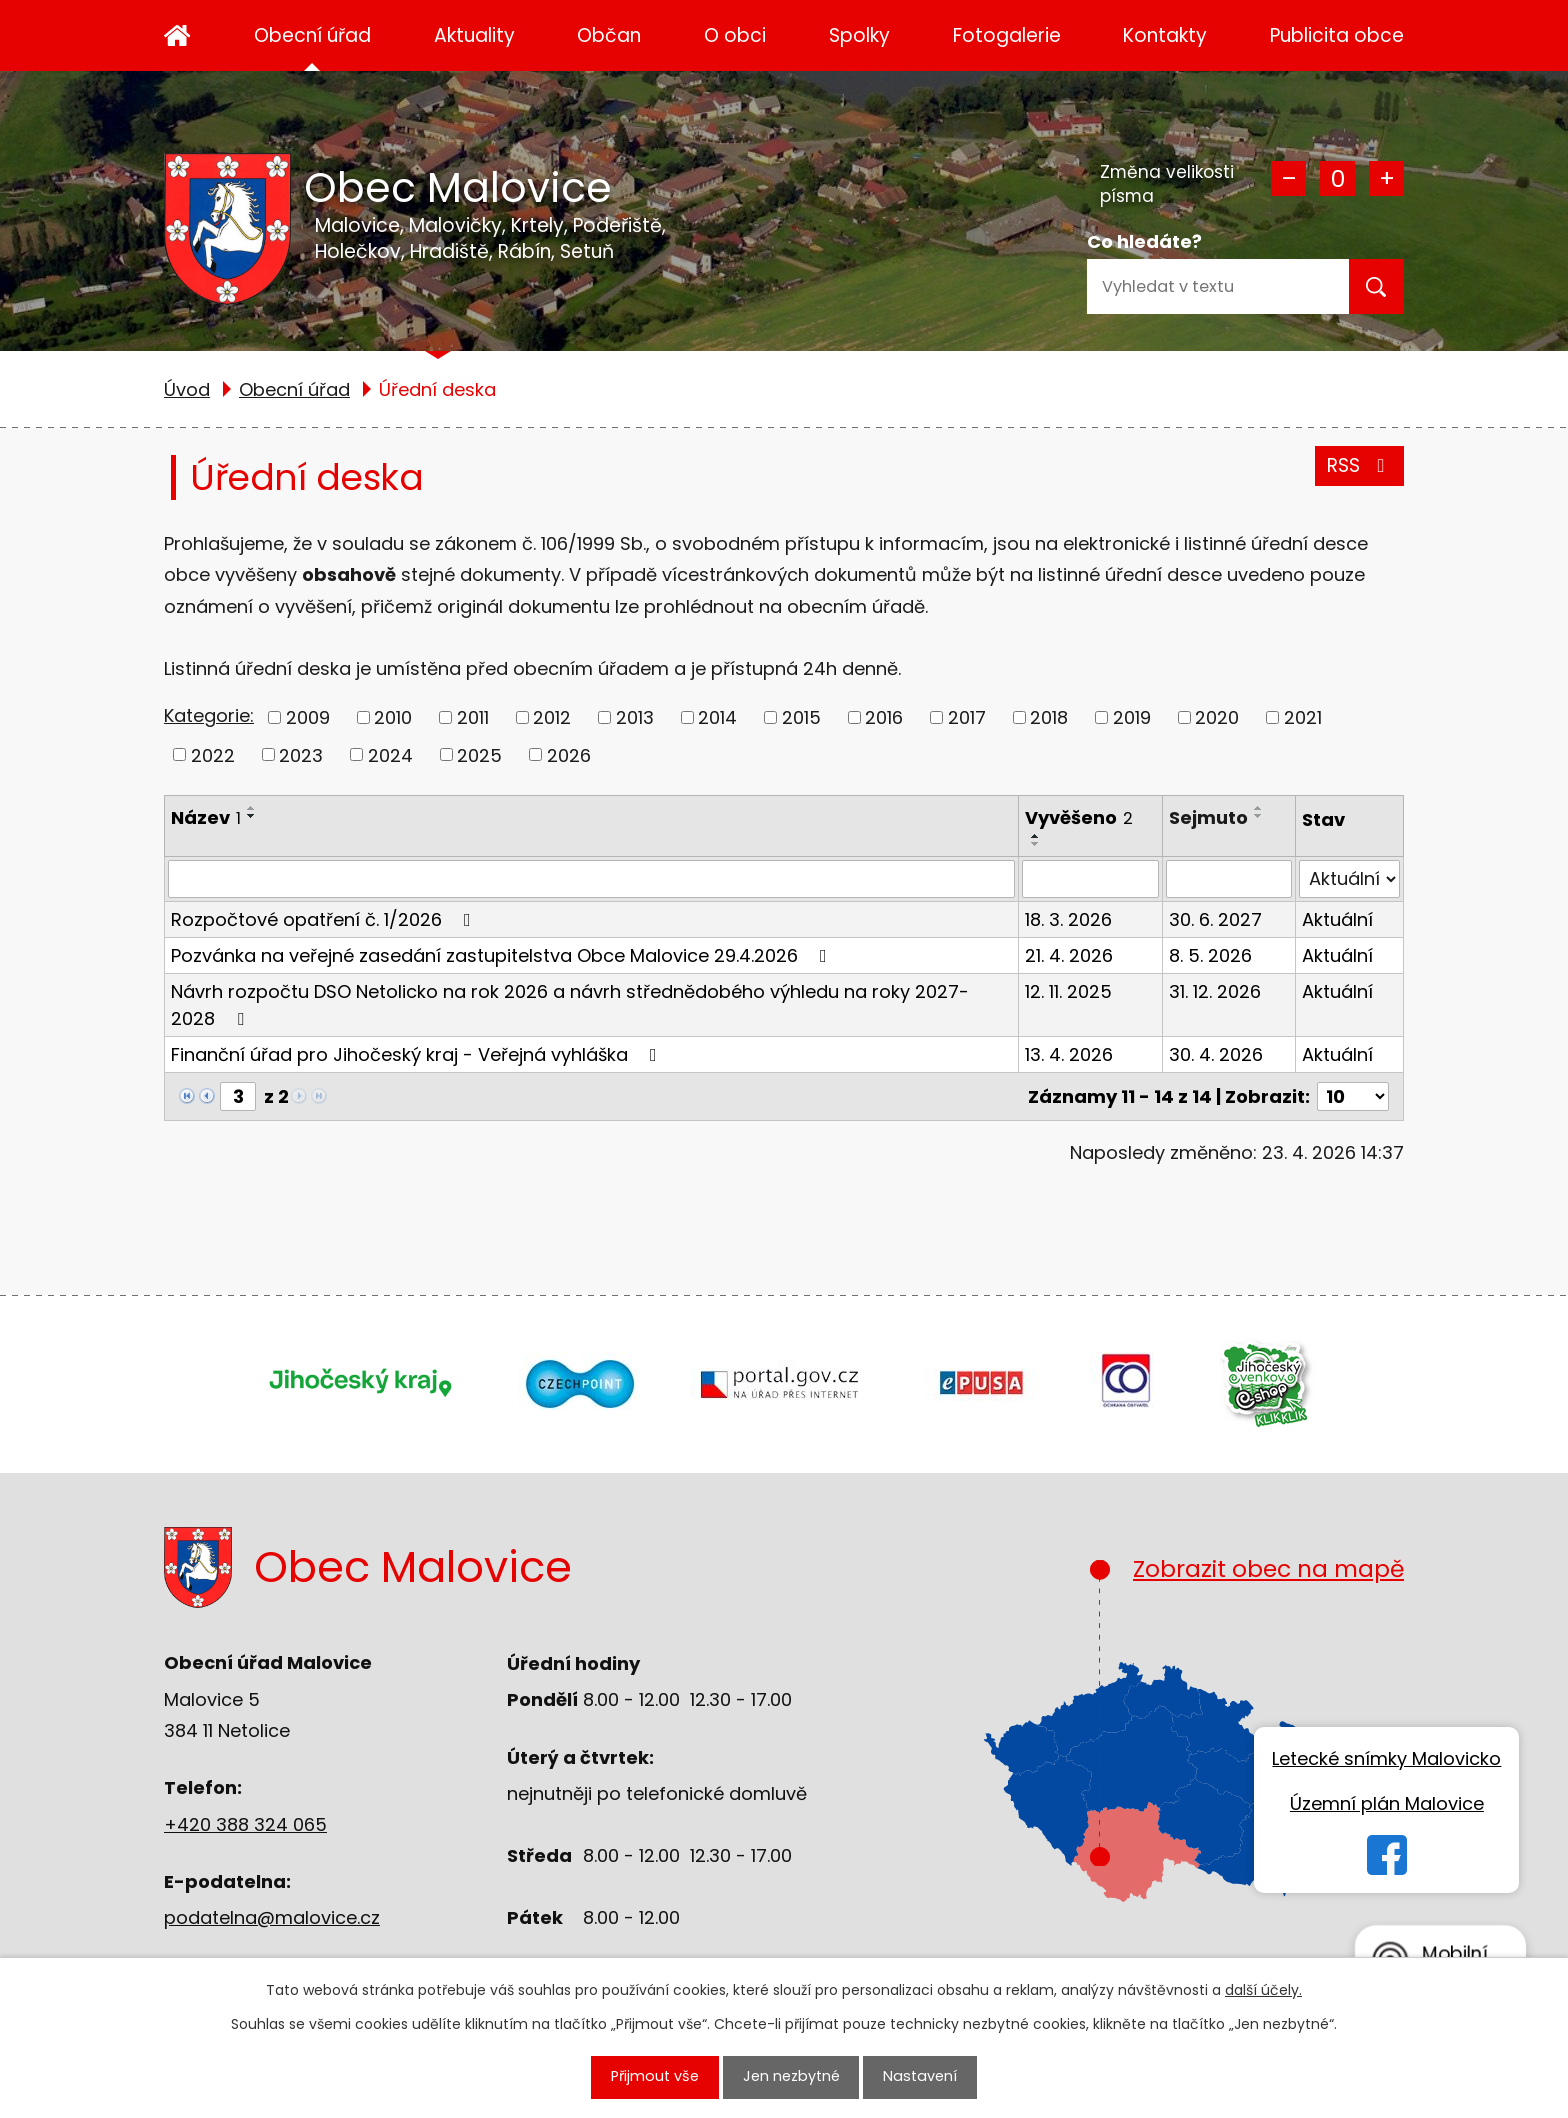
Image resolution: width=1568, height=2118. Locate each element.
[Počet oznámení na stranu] (1353, 1096)
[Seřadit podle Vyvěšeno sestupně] (1036, 844)
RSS (1359, 465)
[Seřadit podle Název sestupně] (252, 816)
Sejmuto (1208, 817)
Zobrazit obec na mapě (1250, 1717)
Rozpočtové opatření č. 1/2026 (325, 919)
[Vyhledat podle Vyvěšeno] (1090, 879)
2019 (1132, 717)
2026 (569, 754)
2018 (1049, 717)
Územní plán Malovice (1387, 1803)
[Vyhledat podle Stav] (1349, 879)
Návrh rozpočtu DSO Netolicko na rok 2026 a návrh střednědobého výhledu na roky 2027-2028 (570, 1005)
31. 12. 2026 (1215, 991)
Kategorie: (209, 715)
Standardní (1337, 178)
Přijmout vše (650, 2075)
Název (206, 817)
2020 (1217, 717)
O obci (735, 35)
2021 (1303, 717)
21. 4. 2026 (1069, 955)
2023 (301, 754)
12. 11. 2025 (1068, 991)
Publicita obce (1337, 35)
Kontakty (1165, 35)
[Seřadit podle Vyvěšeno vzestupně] (1036, 836)
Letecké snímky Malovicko (1386, 1758)
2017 (967, 717)
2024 (390, 754)
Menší (1288, 178)
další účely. (1263, 1987)
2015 (801, 717)
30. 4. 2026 (1216, 1054)
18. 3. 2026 (1068, 919)
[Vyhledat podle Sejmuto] (1229, 879)
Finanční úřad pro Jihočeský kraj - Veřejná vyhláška (418, 1054)
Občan (609, 35)
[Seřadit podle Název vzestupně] (252, 808)
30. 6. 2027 (1215, 919)
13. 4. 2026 (1069, 1054)
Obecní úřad (312, 35)
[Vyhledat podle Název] (591, 879)
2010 (393, 717)
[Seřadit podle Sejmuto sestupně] (1259, 816)
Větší (1386, 178)
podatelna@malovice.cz (272, 1917)
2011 (473, 717)
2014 (717, 717)
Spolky (859, 35)
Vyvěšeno (1079, 817)
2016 (884, 717)
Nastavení (925, 2075)
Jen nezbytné (792, 2075)
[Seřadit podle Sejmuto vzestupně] (1259, 808)
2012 (552, 717)
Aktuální (1337, 919)
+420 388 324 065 (245, 1824)
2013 (635, 717)
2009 (308, 717)
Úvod (177, 35)
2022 (213, 754)
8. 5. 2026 (1210, 955)
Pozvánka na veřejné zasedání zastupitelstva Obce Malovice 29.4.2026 (503, 955)
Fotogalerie (1007, 35)
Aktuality (474, 35)
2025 (479, 754)
